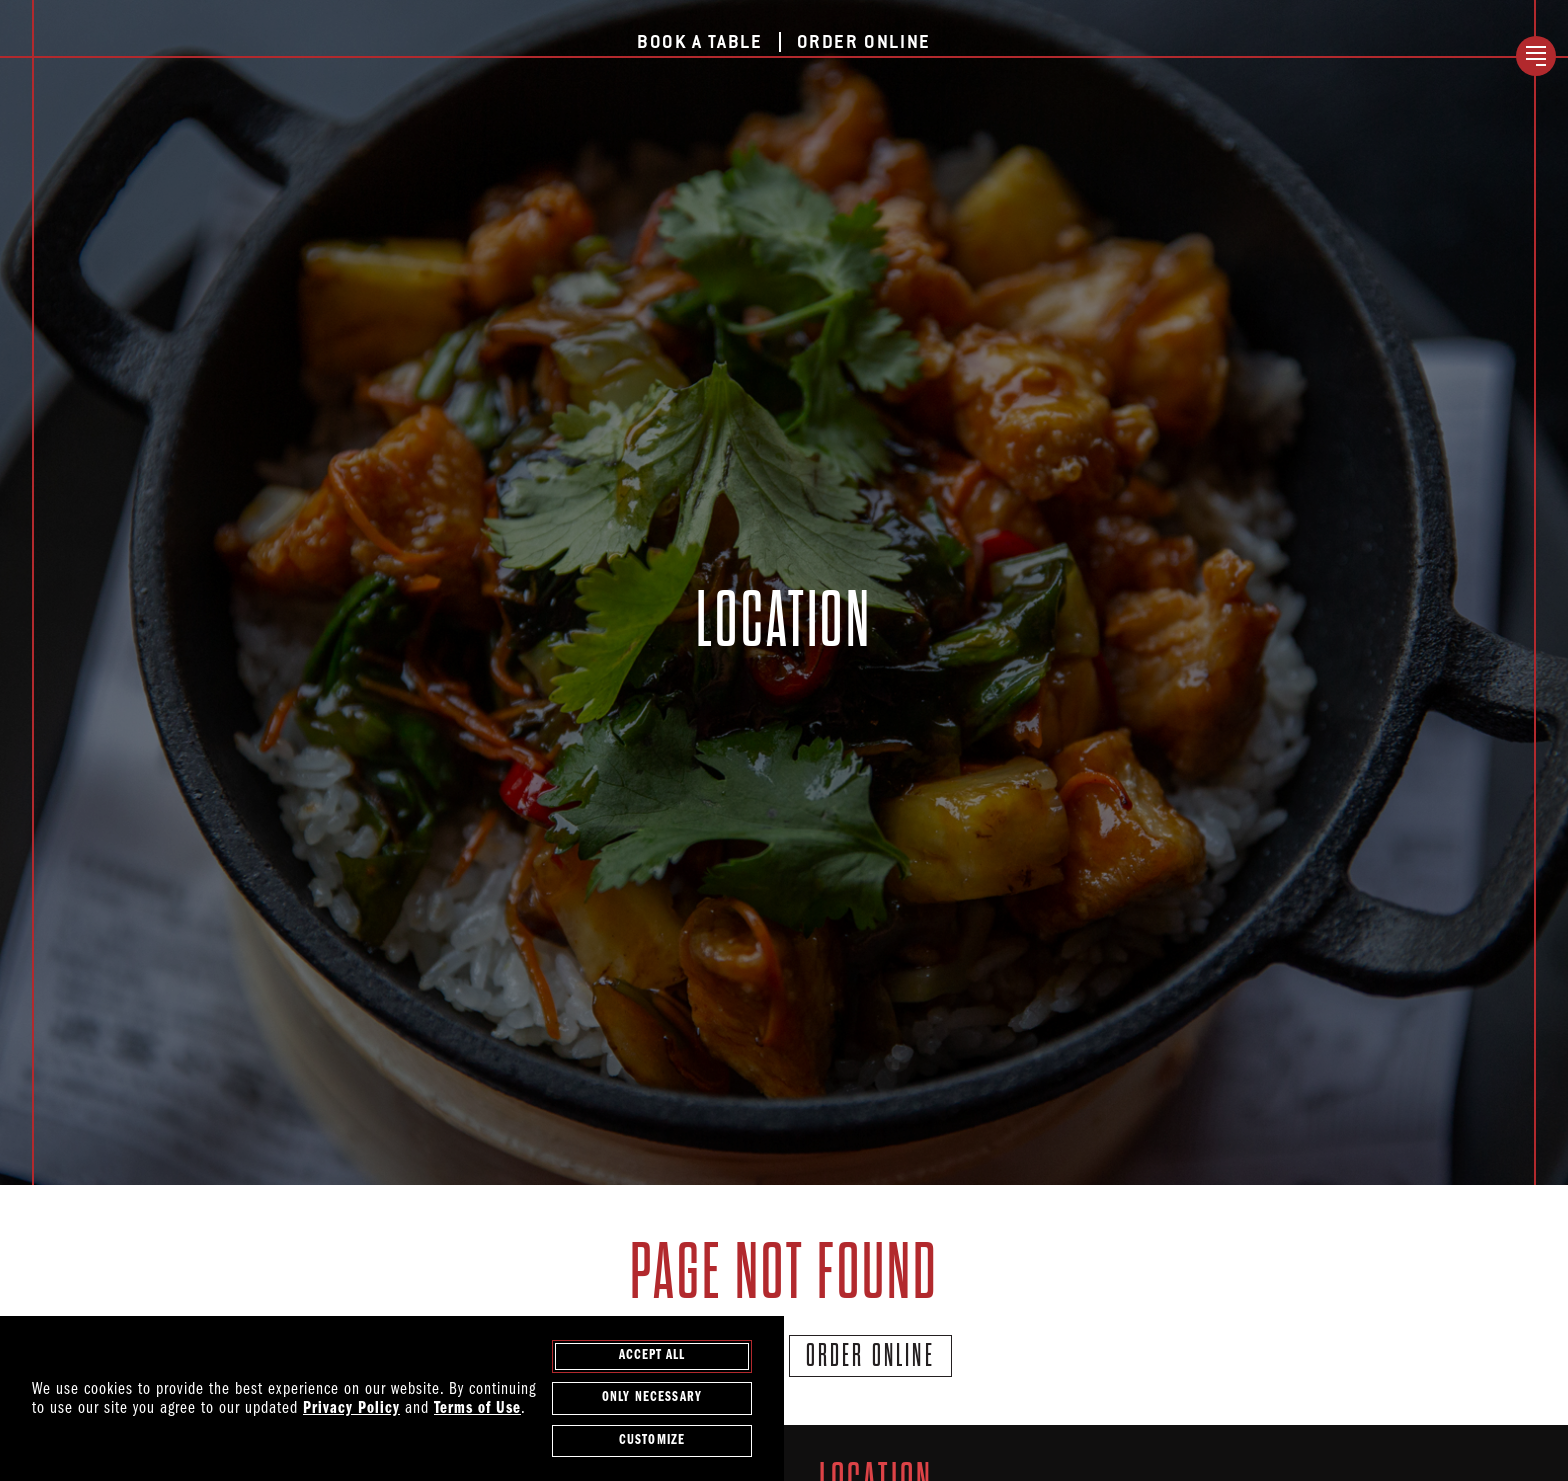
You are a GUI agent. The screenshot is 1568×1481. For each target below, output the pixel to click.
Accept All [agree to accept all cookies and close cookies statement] (652, 1356)
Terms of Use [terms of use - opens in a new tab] (477, 1409)
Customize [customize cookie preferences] (652, 1441)
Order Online (864, 43)
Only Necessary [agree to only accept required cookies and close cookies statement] (652, 1399)
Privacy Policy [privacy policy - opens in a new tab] (351, 1409)
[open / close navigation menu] (1536, 56)
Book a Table (699, 43)
